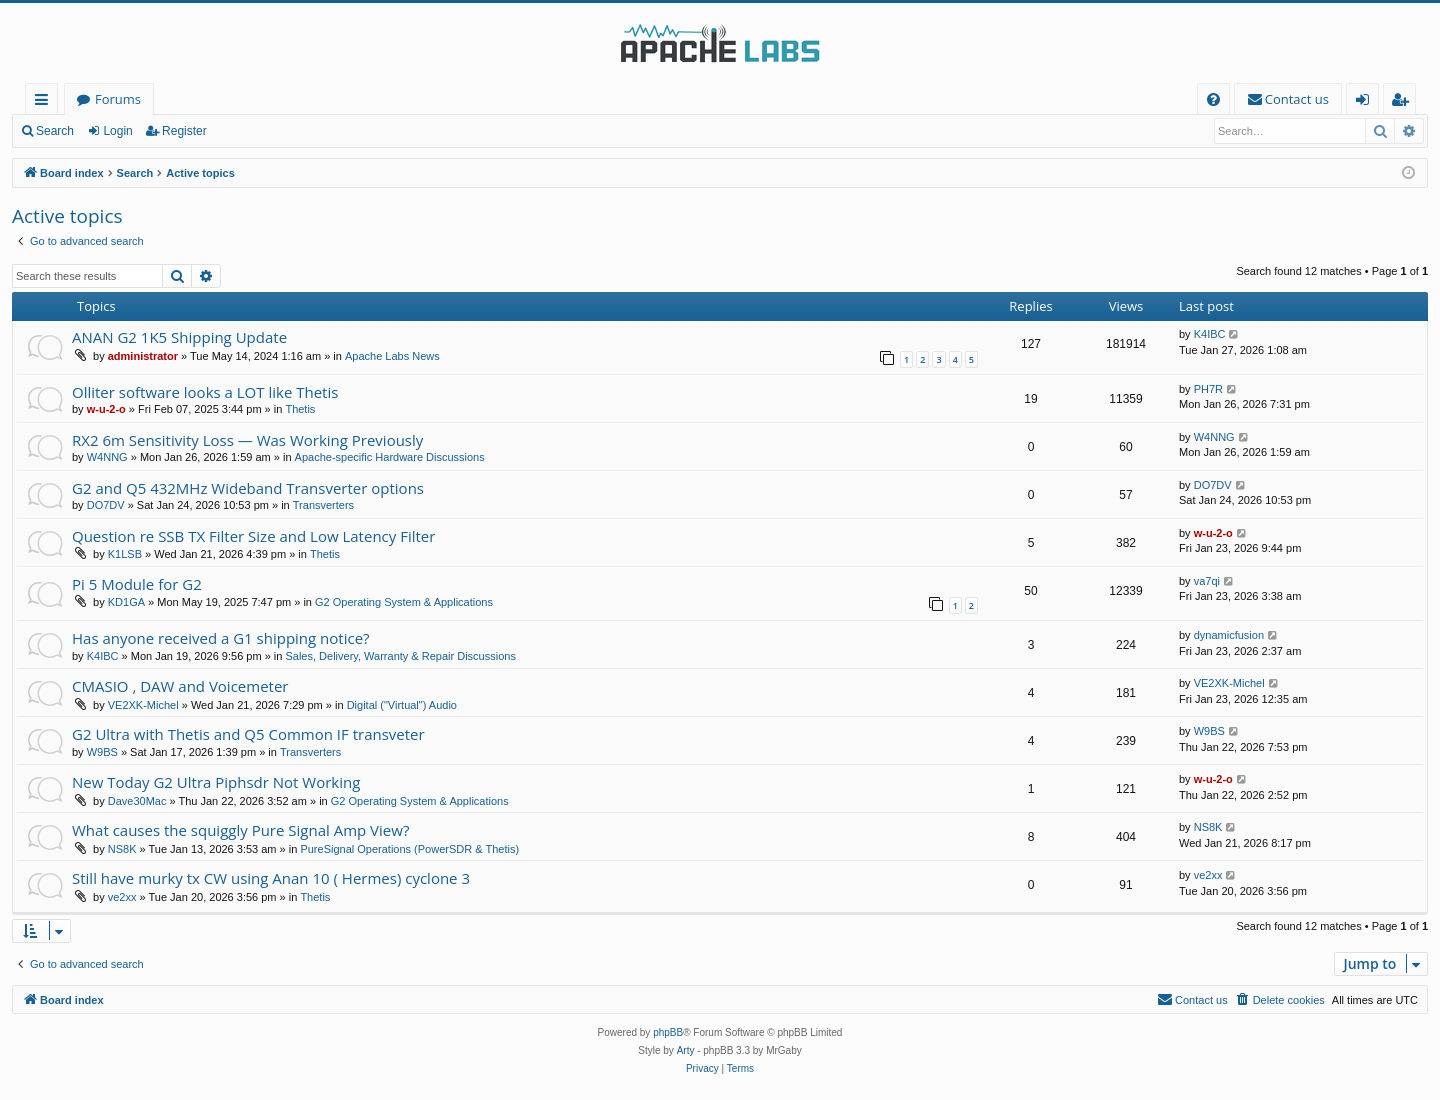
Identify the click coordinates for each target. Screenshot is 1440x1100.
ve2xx (122, 897)
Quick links (45, 102)
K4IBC (1210, 334)
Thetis (300, 409)
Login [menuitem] (1366, 102)
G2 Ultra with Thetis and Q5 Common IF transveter (248, 734)
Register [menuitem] (1404, 102)
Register (184, 131)
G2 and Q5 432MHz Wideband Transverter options (248, 488)
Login (117, 131)
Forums (118, 99)
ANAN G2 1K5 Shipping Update (179, 337)
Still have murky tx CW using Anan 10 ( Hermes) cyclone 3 (271, 878)
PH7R (1208, 389)
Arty (686, 1050)
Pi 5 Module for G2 (137, 584)
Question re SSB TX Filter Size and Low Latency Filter (253, 536)
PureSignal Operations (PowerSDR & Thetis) (409, 849)
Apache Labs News (392, 356)
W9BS (102, 752)
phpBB (668, 1032)
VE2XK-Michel (143, 705)
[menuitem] (1213, 99)
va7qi (1207, 581)
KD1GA (126, 602)
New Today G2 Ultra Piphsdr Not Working (216, 782)
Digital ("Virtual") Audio (402, 705)
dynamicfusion (1229, 635)
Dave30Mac (137, 801)
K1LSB (125, 554)
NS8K (122, 849)
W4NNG (107, 457)
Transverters (323, 505)
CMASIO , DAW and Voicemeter (180, 686)
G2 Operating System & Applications (404, 602)
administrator (143, 356)
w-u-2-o (106, 409)
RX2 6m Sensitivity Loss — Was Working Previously (247, 440)
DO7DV (106, 505)
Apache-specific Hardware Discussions (390, 457)
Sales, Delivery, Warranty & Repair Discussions (400, 656)
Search (55, 131)
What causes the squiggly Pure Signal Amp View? (240, 830)
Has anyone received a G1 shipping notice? (221, 638)
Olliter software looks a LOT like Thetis (205, 392)
